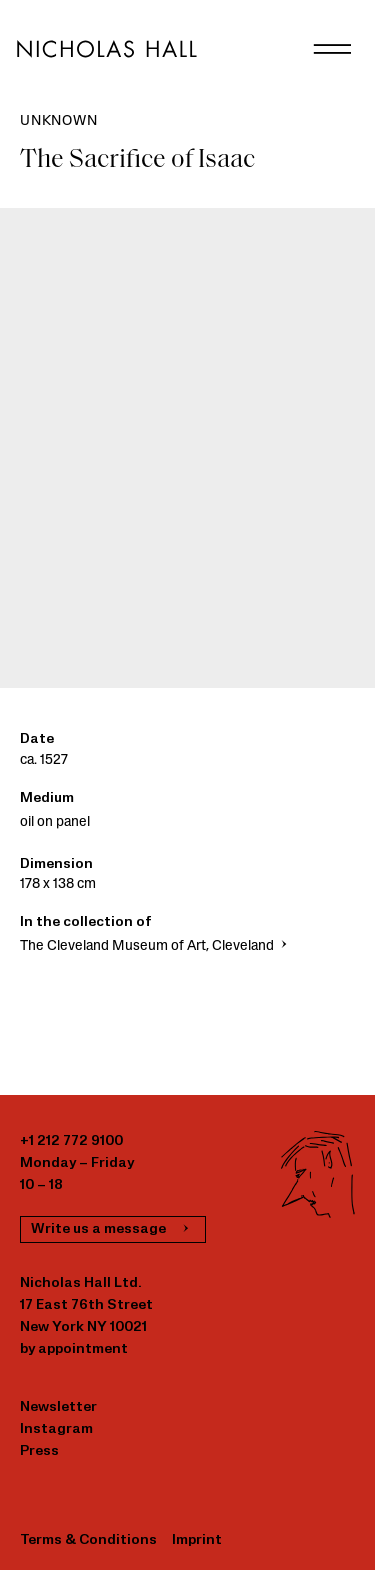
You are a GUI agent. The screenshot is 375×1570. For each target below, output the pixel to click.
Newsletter (58, 1407)
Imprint (197, 1540)
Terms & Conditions (88, 1540)
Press (39, 1451)
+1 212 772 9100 (71, 1141)
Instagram (56, 1429)
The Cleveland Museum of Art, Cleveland (155, 946)
